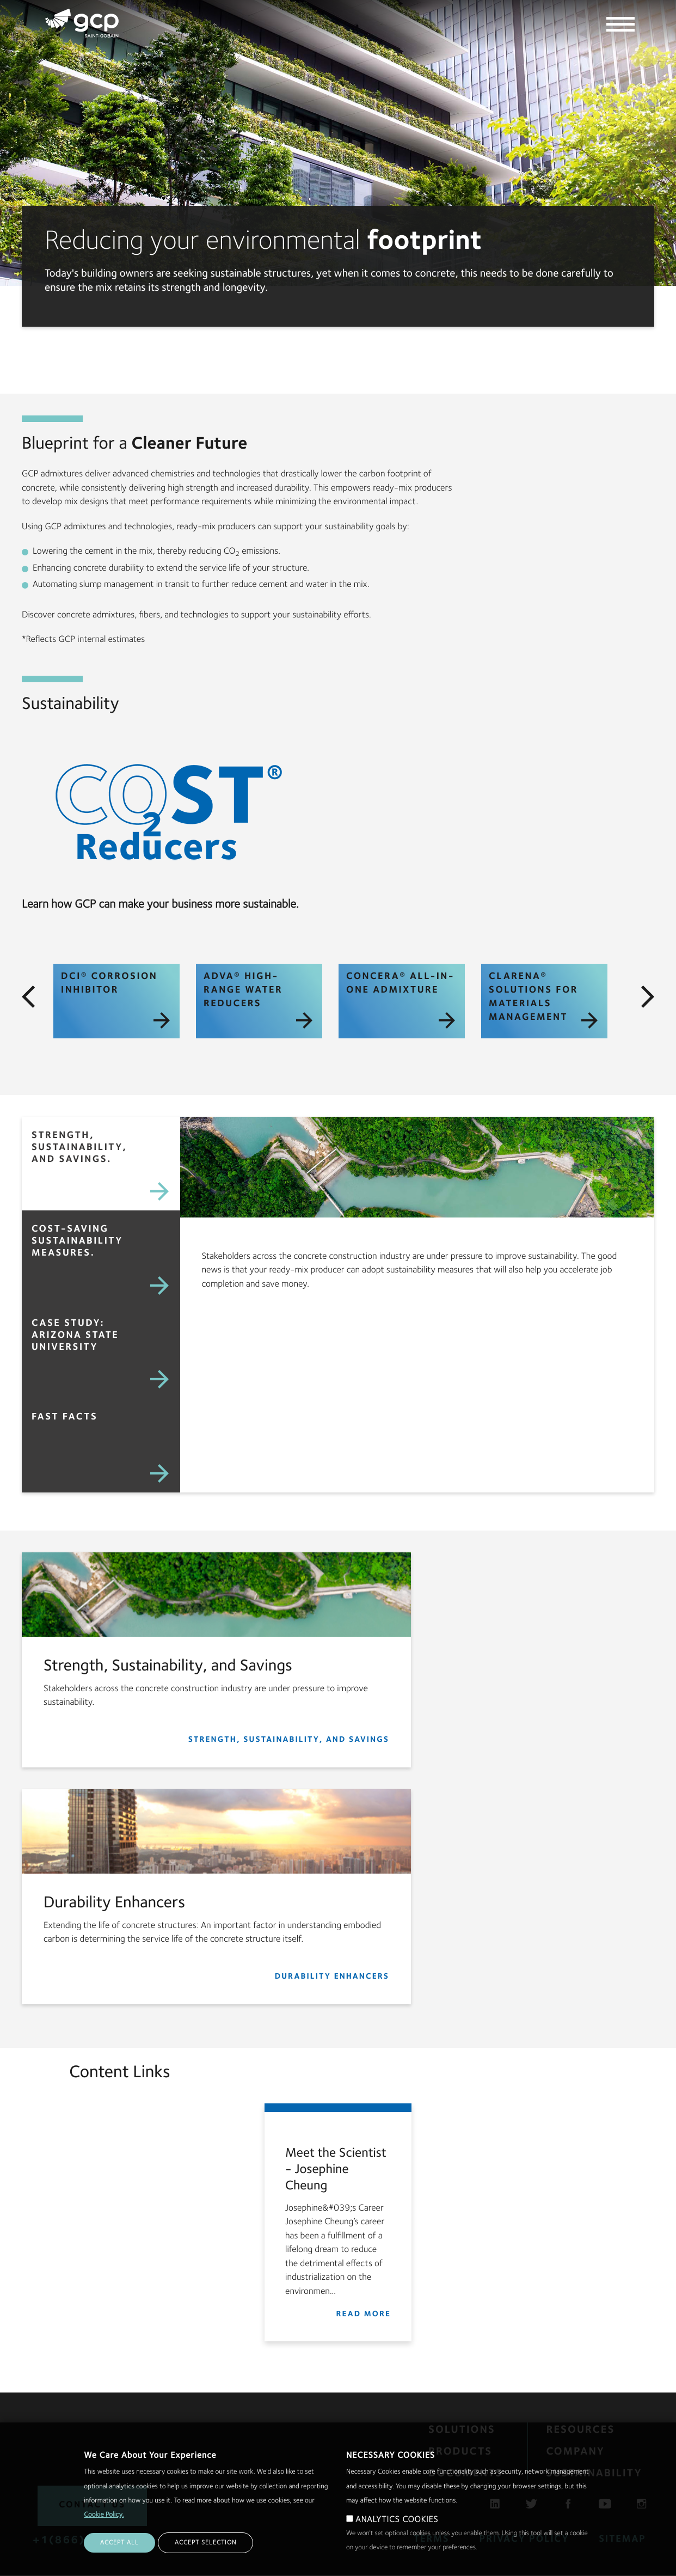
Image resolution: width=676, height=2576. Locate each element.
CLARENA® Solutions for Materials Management (543, 1000)
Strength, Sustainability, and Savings (288, 1740)
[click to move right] (647, 997)
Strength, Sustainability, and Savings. (79, 1148)
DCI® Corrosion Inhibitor (115, 1000)
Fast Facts (64, 1417)
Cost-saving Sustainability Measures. (77, 1241)
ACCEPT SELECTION (205, 2543)
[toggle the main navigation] (620, 26)
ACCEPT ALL (119, 2543)
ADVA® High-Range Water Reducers (258, 1000)
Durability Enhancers (332, 1977)
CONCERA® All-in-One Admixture (400, 1000)
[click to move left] (28, 997)
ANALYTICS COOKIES (396, 2520)
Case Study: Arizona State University (75, 1336)
